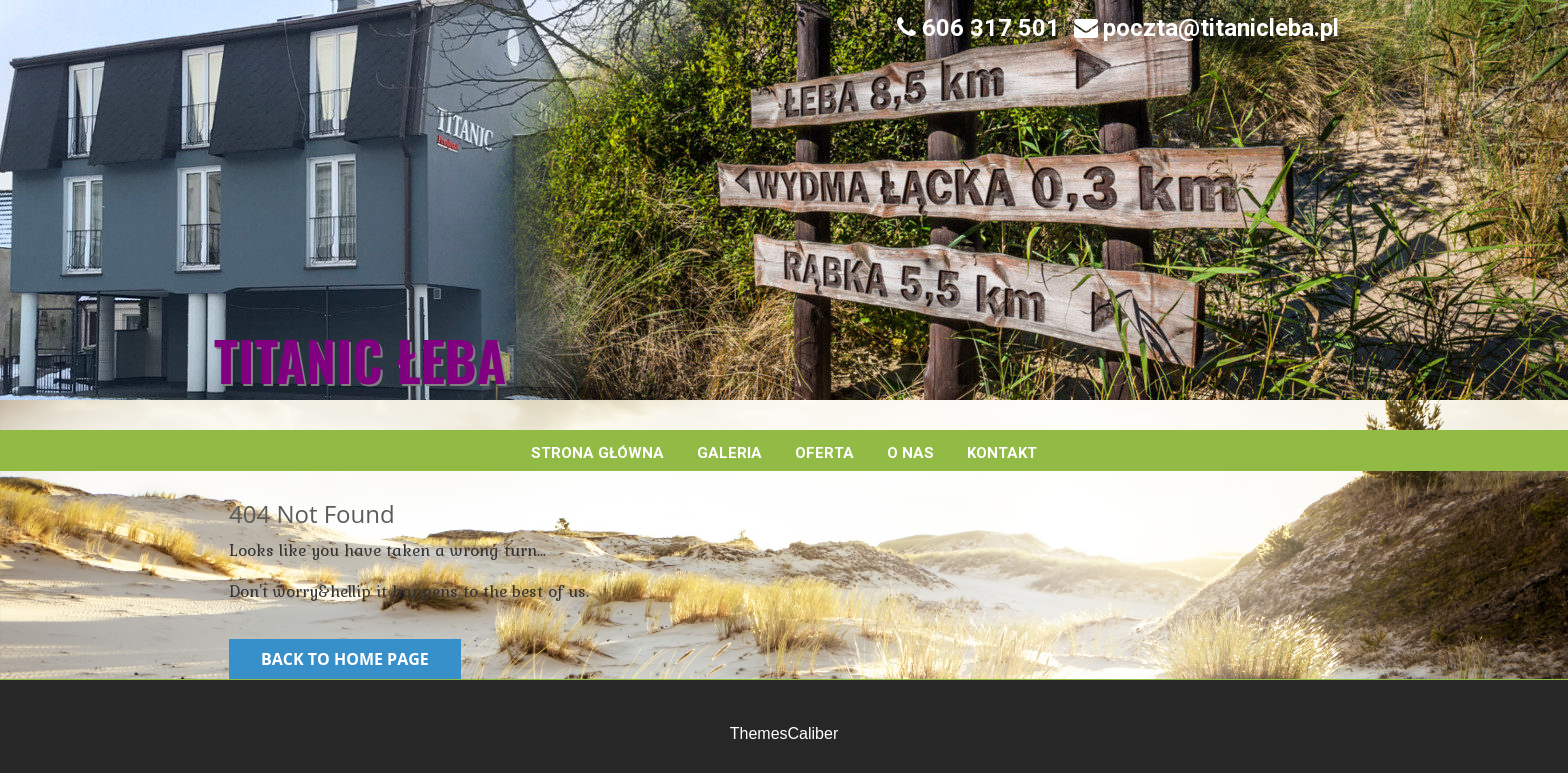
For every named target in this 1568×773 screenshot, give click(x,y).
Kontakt (1002, 453)
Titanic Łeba (360, 360)
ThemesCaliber (784, 733)
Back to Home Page (345, 659)
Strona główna (597, 453)
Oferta (824, 453)
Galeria (729, 453)
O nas (910, 453)
